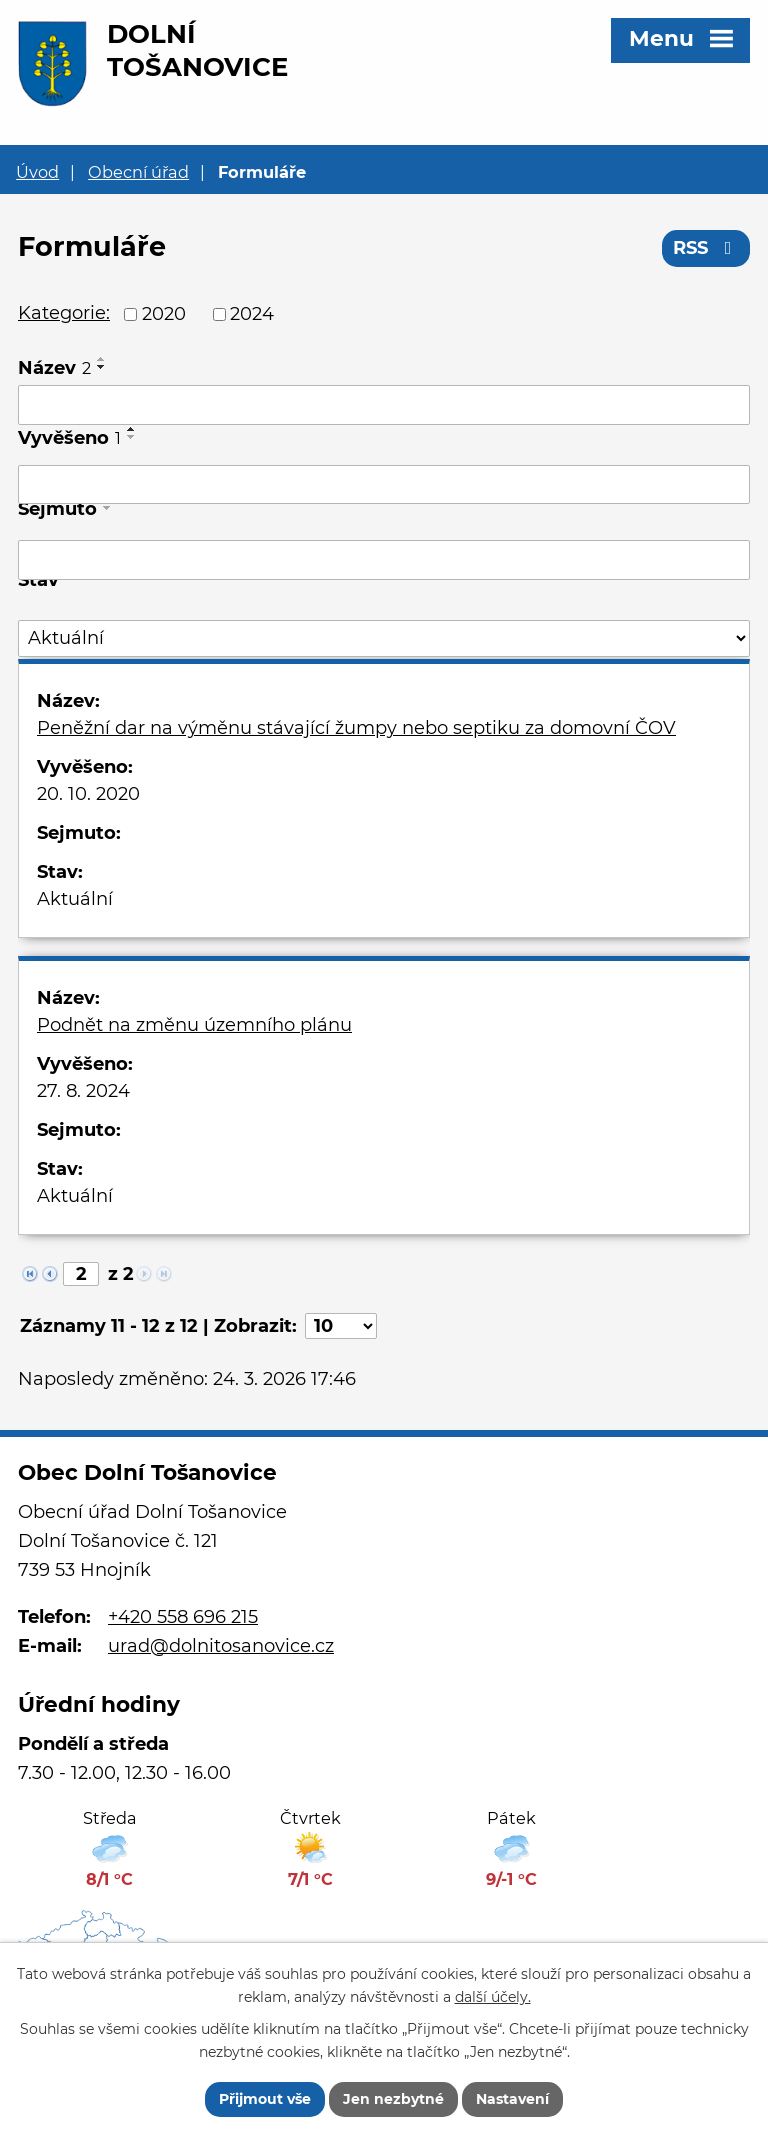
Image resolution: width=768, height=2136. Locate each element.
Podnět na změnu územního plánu (194, 1025)
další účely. (493, 1997)
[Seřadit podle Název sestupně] (102, 367)
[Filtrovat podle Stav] (384, 638)
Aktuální (75, 899)
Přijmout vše (265, 2099)
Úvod (37, 172)
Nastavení (512, 2099)
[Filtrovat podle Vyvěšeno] (384, 485)
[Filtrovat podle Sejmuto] (384, 560)
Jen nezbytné (393, 2099)
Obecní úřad (138, 172)
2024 (252, 314)
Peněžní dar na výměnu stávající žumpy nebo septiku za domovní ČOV (356, 728)
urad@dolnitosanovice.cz (221, 1646)
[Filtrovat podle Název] (384, 405)
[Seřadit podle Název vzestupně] (102, 359)
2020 (164, 314)
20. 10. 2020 (88, 794)
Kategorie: (64, 313)
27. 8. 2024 (83, 1091)
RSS (706, 248)
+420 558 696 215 (183, 1617)
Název (54, 368)
